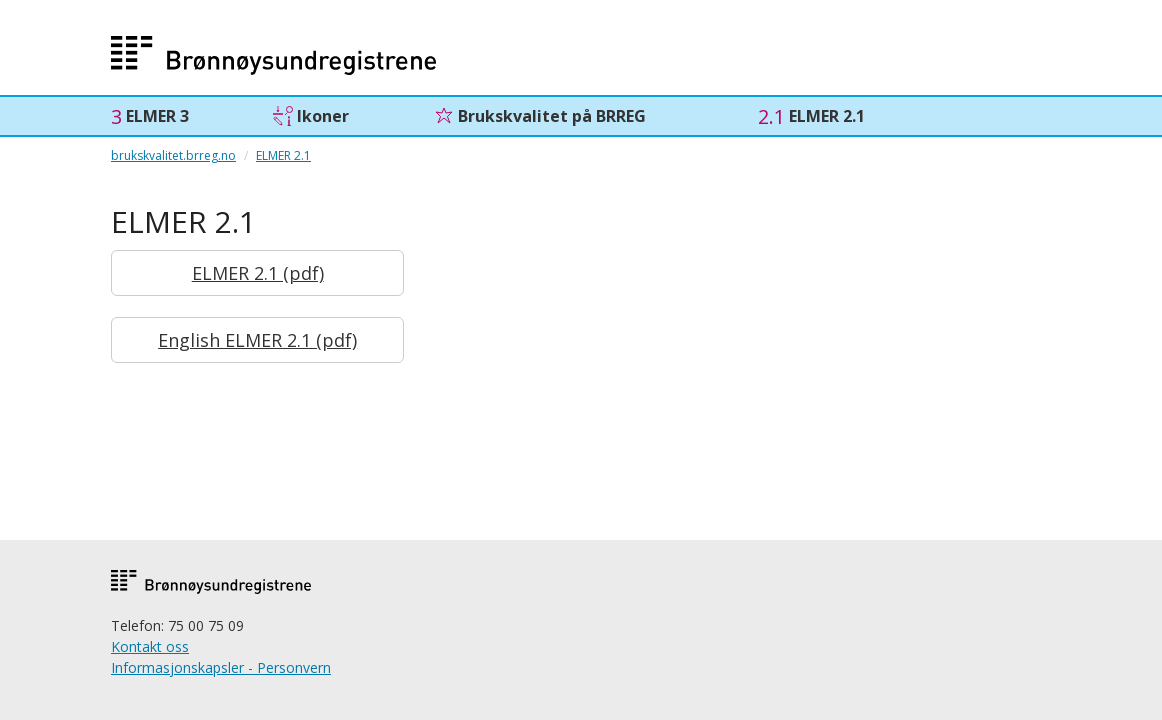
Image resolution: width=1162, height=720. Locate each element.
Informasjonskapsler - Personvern (221, 667)
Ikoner (323, 116)
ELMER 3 (157, 116)
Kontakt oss (150, 646)
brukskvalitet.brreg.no (173, 155)
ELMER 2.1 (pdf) (258, 273)
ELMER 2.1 (827, 116)
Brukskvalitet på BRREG (552, 116)
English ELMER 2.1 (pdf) (257, 340)
